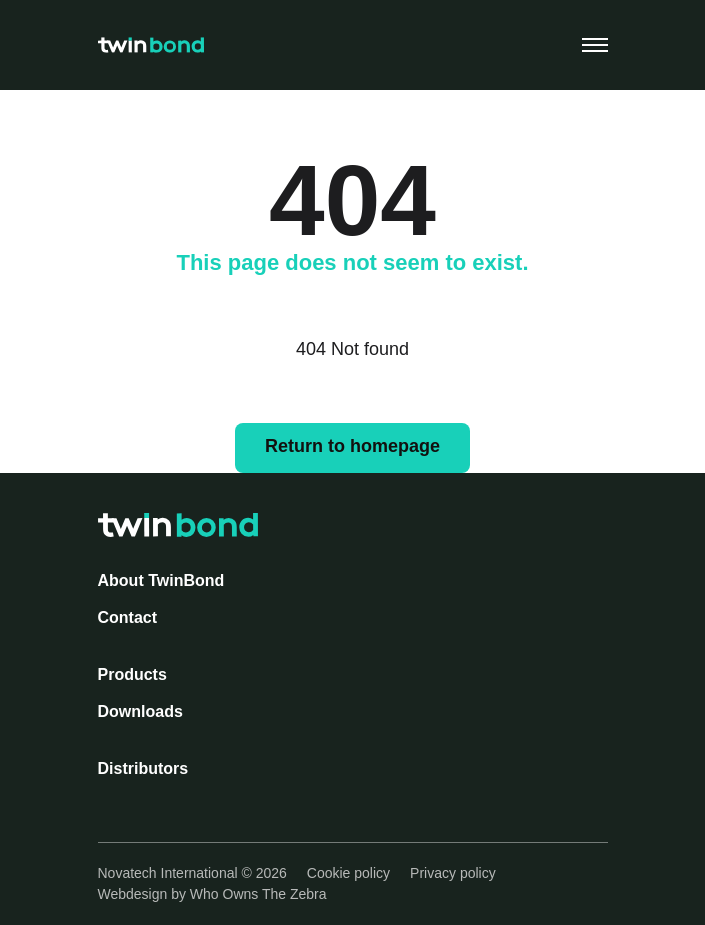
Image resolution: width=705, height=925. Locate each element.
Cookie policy (348, 873)
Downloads (140, 711)
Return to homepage (352, 446)
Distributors (143, 768)
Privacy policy (453, 873)
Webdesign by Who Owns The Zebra (212, 894)
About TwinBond (161, 580)
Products (132, 674)
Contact (128, 617)
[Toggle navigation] (595, 45)
